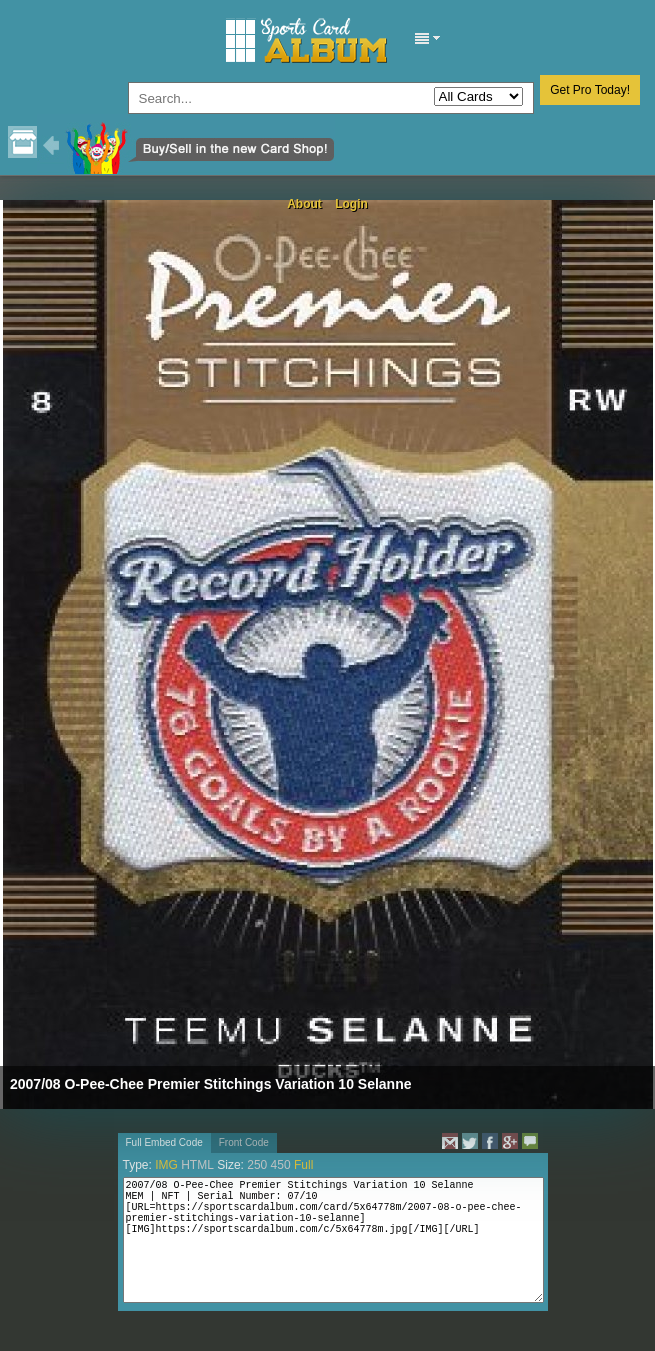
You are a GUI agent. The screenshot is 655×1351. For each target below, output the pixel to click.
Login (351, 204)
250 (257, 1165)
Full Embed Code (164, 1142)
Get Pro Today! (590, 90)
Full (303, 1165)
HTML (197, 1165)
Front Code (244, 1142)
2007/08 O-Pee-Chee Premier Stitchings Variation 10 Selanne (211, 1084)
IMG (166, 1165)
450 (281, 1165)
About (304, 204)
